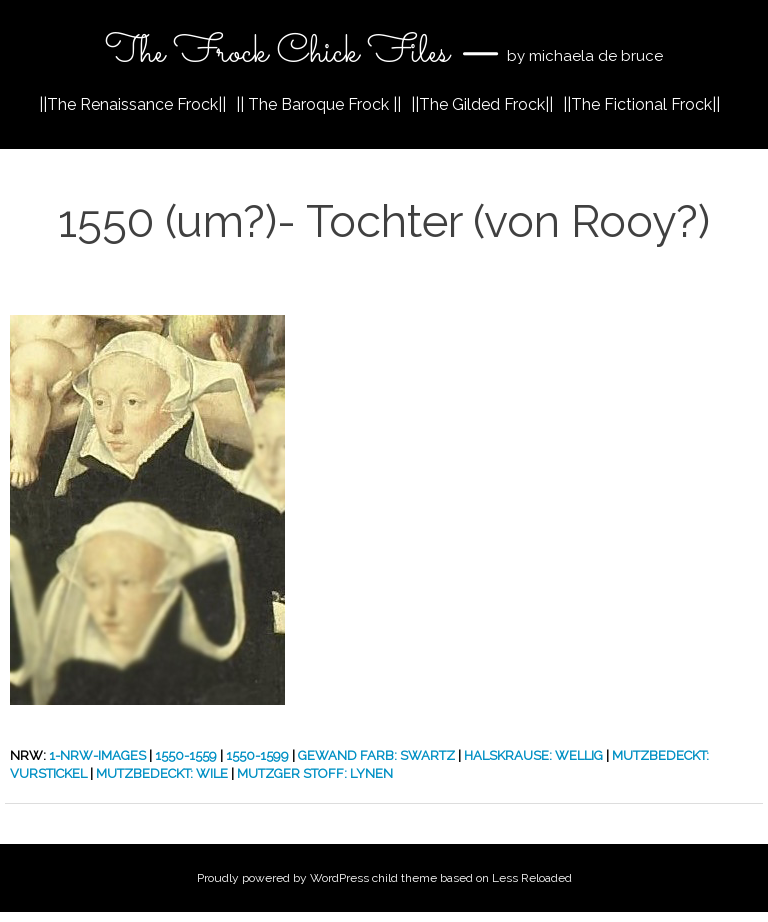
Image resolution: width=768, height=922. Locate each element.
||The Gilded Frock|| (482, 104)
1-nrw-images (97, 755)
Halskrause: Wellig (533, 755)
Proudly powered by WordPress (283, 878)
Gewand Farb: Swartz (376, 755)
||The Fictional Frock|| (641, 104)
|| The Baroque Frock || (318, 104)
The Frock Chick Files (281, 53)
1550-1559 (186, 755)
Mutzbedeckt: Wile (162, 773)
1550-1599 (257, 755)
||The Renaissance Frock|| (132, 104)
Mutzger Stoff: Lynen (315, 773)
